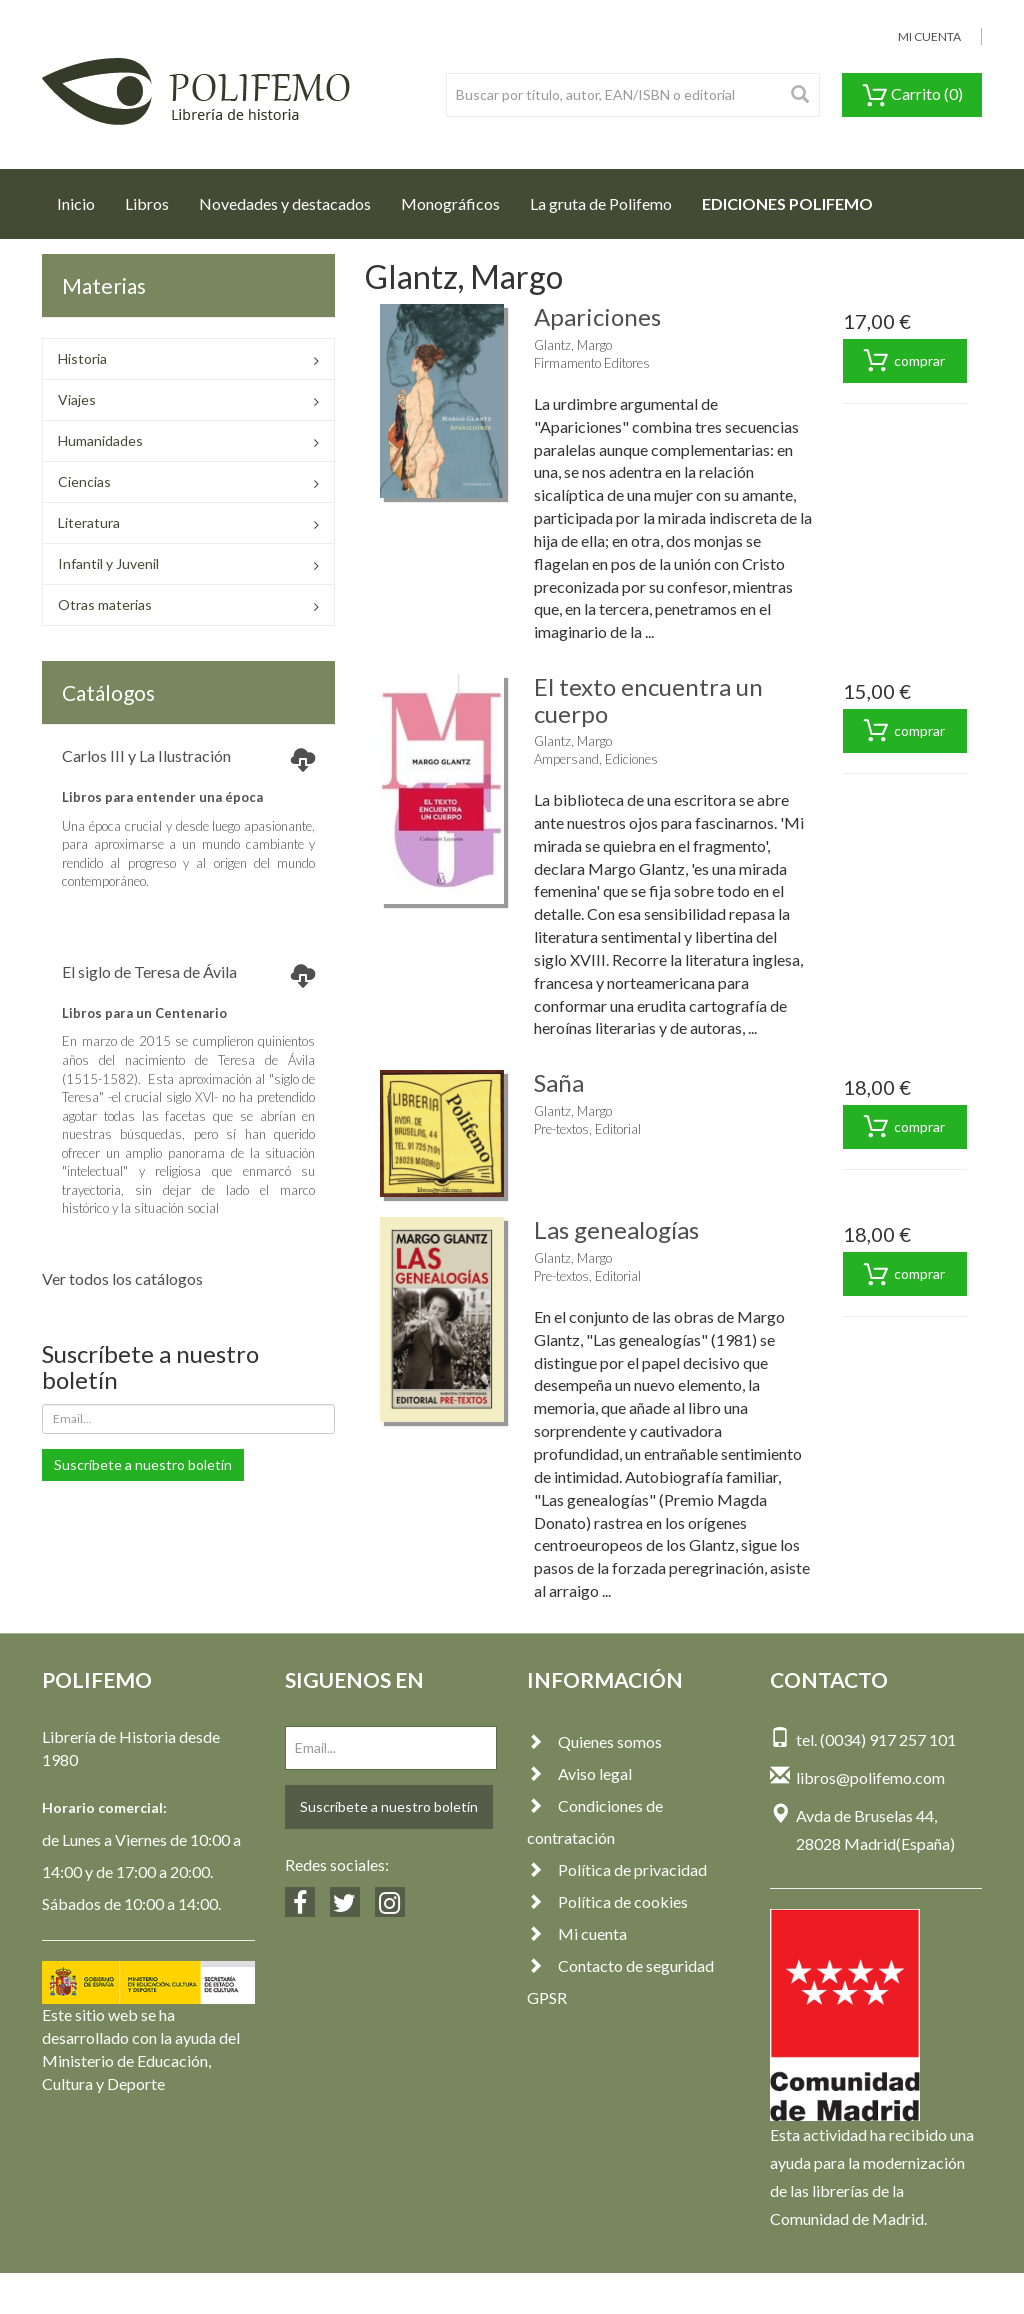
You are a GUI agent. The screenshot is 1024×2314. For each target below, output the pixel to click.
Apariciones (597, 316)
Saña (559, 1082)
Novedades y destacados (285, 203)
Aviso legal (579, 1773)
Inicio (83, 198)
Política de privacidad (617, 1869)
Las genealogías (616, 1229)
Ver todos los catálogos (122, 1278)
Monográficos (450, 203)
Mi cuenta (577, 1933)
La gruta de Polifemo (601, 203)
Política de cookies (607, 1901)
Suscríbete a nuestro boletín (143, 1464)
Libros (147, 203)
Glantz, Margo (573, 345)
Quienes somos (594, 1741)
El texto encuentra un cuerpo (648, 699)
